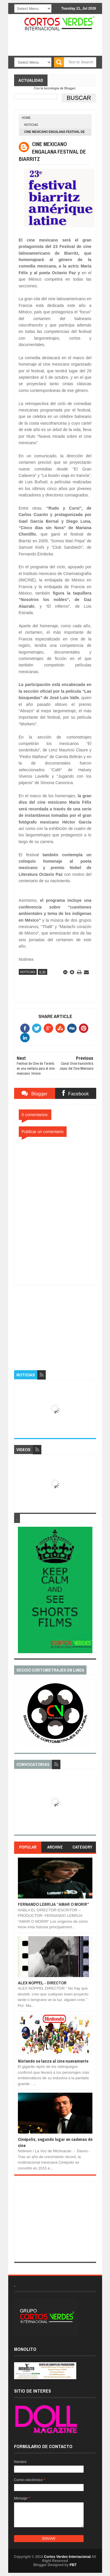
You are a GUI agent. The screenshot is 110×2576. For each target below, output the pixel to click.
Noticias (31, 124)
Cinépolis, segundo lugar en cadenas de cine (55, 2142)
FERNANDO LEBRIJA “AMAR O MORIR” (53, 1904)
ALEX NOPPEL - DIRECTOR (42, 1983)
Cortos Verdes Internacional (67, 2557)
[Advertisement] (58, 1321)
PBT (73, 2565)
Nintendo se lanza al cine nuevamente (53, 2061)
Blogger (69, 88)
